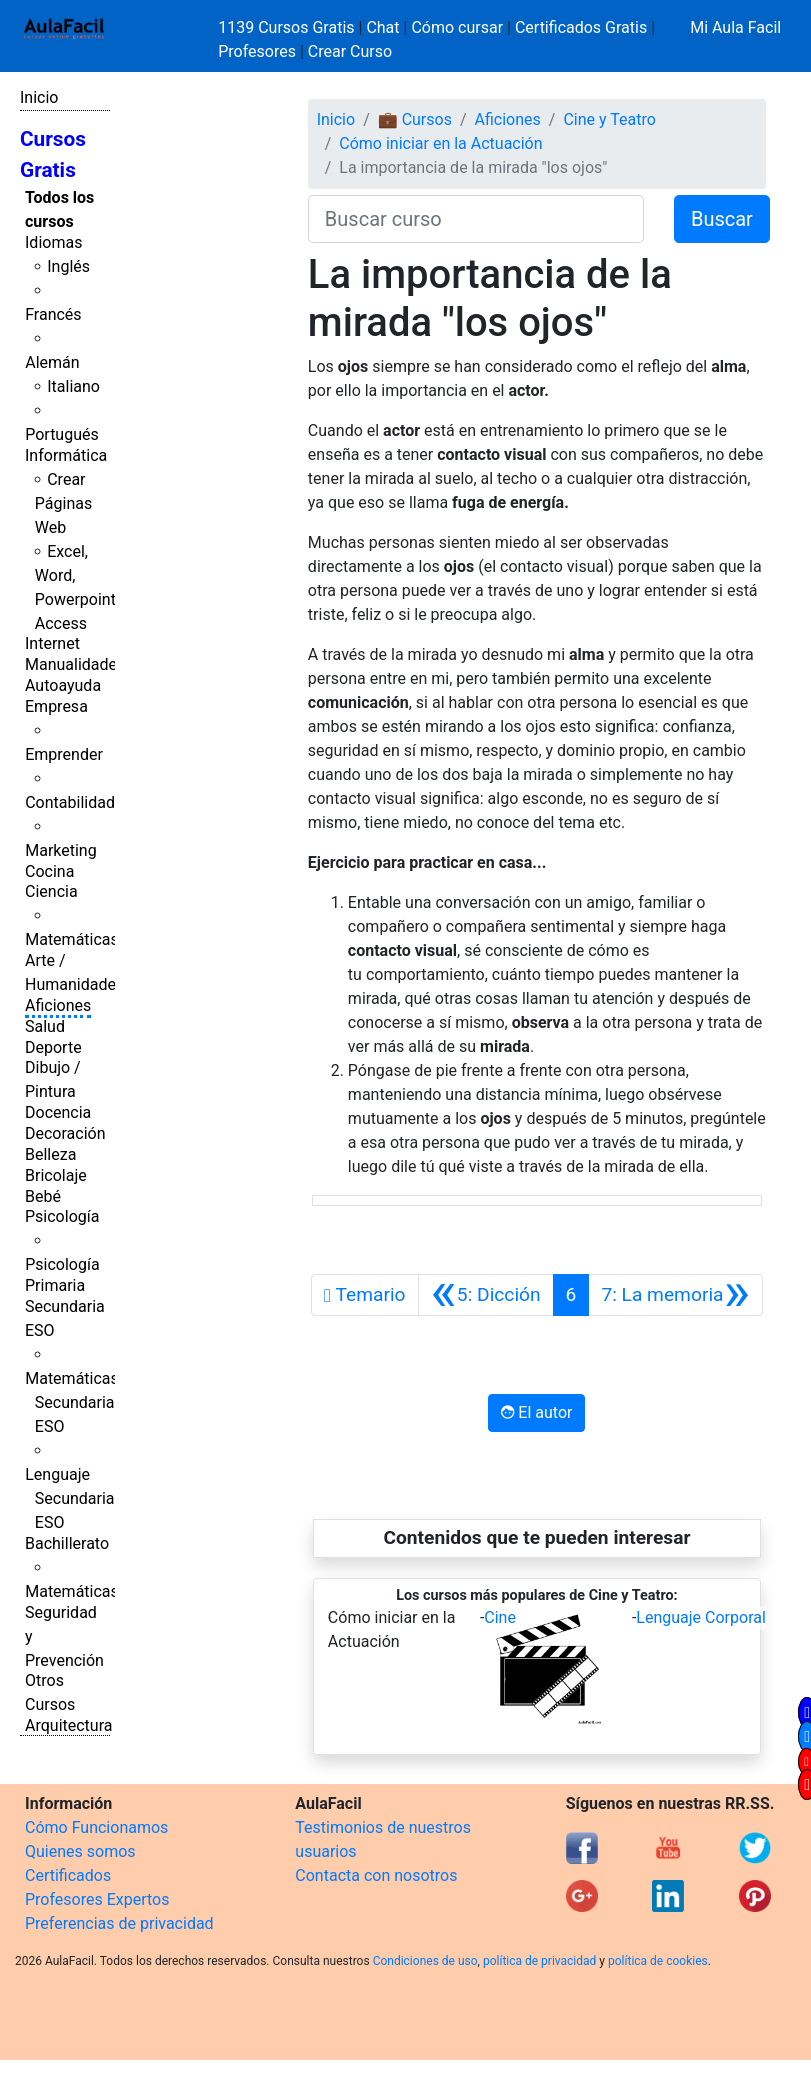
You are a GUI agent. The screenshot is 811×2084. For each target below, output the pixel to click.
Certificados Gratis (581, 27)
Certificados (68, 1875)
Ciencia (51, 891)
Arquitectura (68, 1725)
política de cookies (658, 1961)
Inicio (39, 97)
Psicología (62, 1216)
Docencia (58, 1112)
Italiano (73, 386)
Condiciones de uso (425, 1961)
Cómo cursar (457, 27)
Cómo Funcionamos (96, 1827)
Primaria (55, 1285)
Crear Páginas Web (63, 503)
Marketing (60, 850)
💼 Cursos (415, 119)
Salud (45, 1026)
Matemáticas (72, 939)
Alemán (52, 362)
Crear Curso (350, 51)
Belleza (50, 1154)
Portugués (62, 434)
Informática (66, 455)
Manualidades (75, 664)
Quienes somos (80, 1851)
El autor (536, 1412)
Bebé (43, 1196)
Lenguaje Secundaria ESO (69, 1498)
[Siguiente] (675, 1295)
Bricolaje (56, 1175)
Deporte (53, 1047)
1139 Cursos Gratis (288, 27)
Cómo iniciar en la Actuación (440, 143)
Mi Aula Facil (735, 27)
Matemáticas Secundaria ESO (72, 1402)
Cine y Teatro (609, 119)
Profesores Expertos (97, 1899)
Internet (52, 643)
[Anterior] (486, 1295)
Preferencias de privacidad (119, 1923)
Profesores (257, 51)
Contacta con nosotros (376, 1875)
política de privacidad (539, 1961)
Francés (53, 314)
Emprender (64, 754)
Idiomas (53, 242)
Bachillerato (67, 1543)
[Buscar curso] (476, 219)
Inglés (68, 266)
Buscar (722, 219)
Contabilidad (70, 802)
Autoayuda (63, 685)
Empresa (56, 706)
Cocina (49, 871)
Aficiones (58, 1005)
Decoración (65, 1133)
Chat (382, 27)
